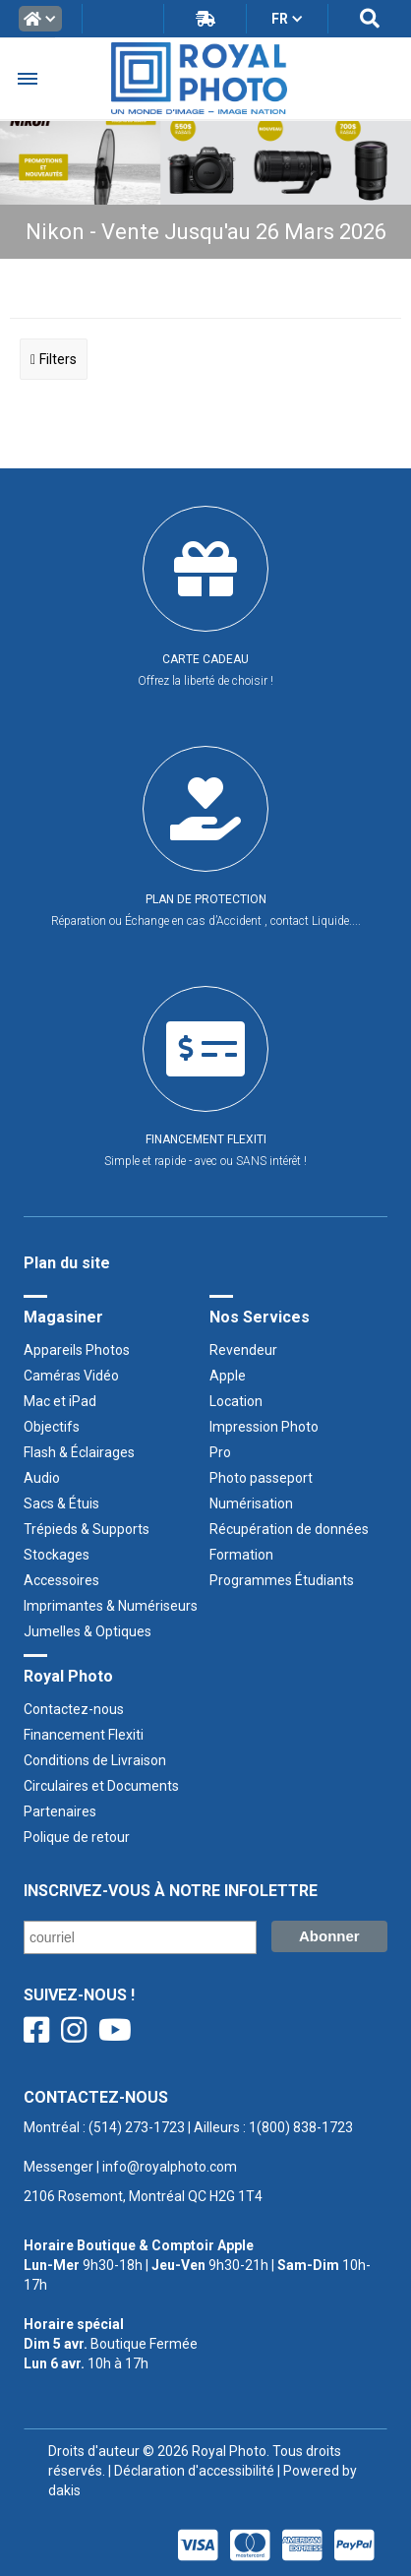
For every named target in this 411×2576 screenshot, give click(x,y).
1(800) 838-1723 (301, 2127)
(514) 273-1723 (136, 2127)
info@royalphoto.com (168, 2167)
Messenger (58, 2167)
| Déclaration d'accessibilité (189, 2471)
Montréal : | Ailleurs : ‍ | (188, 2147)
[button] (40, 18)
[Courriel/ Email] (140, 1937)
